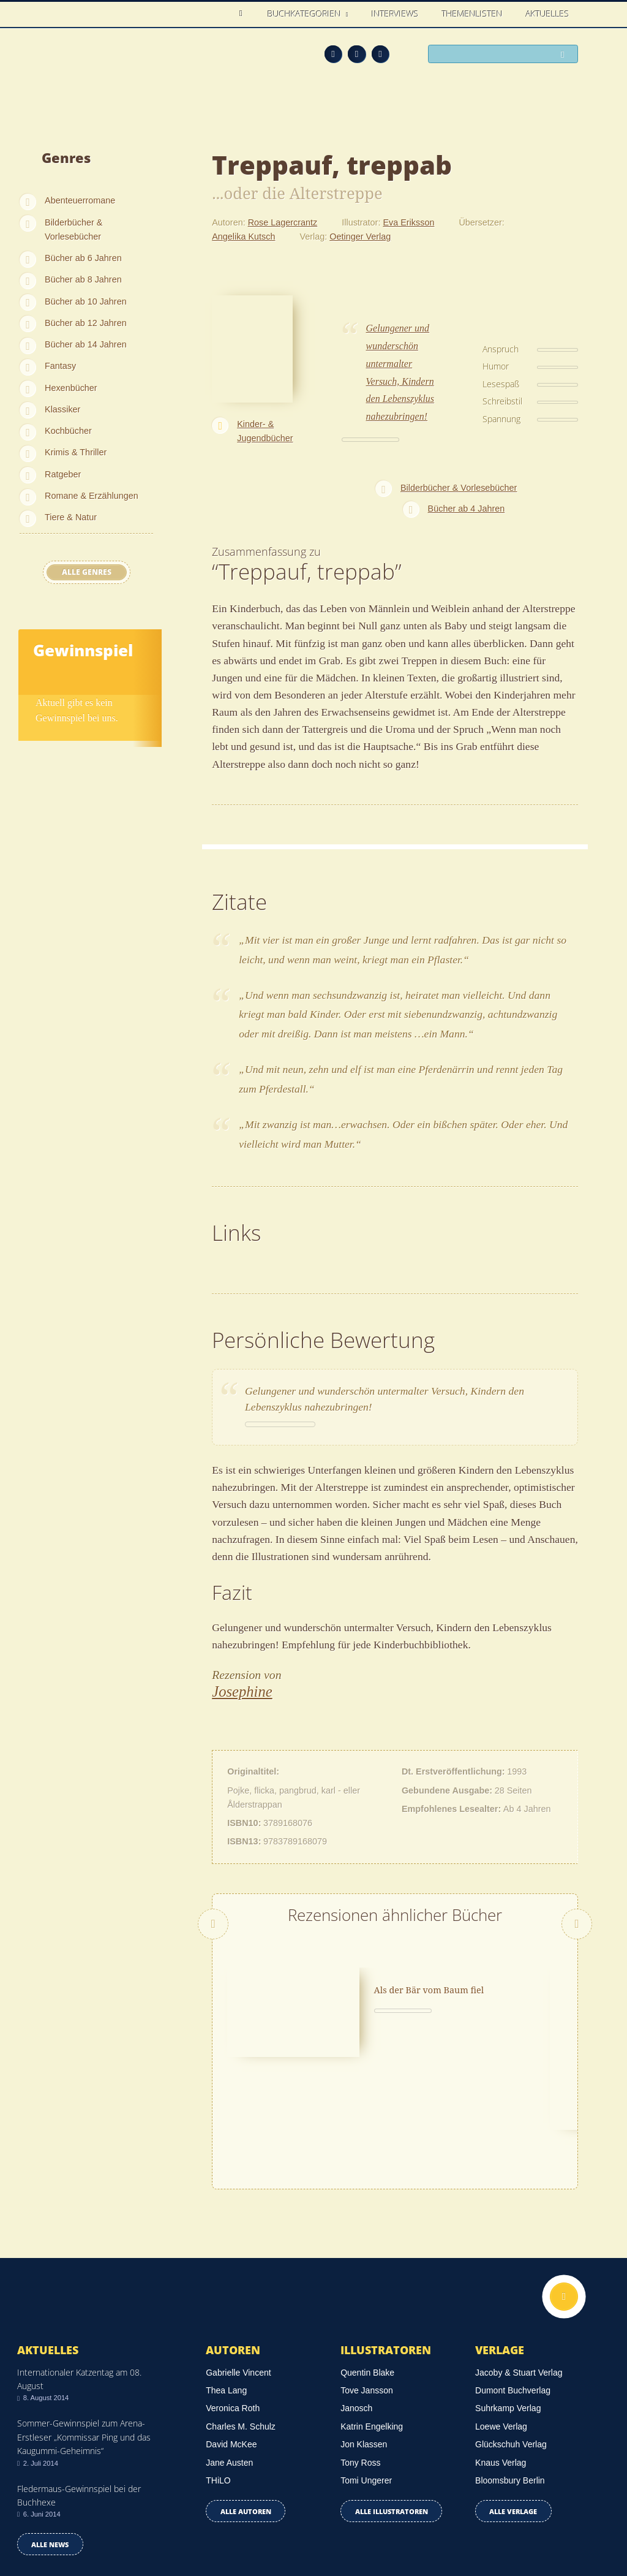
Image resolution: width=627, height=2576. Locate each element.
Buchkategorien (306, 14)
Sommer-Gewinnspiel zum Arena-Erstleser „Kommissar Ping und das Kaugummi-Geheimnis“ (84, 2334)
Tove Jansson (366, 2287)
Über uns (463, 2528)
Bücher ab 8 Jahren (83, 279)
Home (244, 14)
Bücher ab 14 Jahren (86, 344)
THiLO (218, 2377)
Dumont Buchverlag (512, 2287)
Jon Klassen (363, 2341)
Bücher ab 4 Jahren (466, 508)
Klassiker (62, 409)
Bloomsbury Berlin (510, 2377)
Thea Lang (226, 2287)
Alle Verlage (513, 2407)
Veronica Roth (233, 2305)
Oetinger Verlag (360, 236)
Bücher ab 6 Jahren (83, 258)
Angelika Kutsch (243, 236)
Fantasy (60, 366)
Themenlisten (472, 14)
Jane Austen (229, 2359)
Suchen (566, 55)
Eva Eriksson (408, 222)
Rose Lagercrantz (283, 222)
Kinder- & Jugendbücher (265, 431)
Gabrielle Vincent (238, 2269)
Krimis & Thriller (76, 452)
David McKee (231, 2341)
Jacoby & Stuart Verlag (518, 2269)
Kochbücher (68, 431)
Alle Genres (86, 572)
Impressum (41, 2526)
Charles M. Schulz (241, 2323)
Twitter (380, 54)
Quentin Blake (367, 2269)
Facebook (357, 54)
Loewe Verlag (501, 2323)
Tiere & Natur (71, 517)
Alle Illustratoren (391, 2407)
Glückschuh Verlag (511, 2341)
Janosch (356, 2305)
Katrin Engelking (371, 2323)
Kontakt (413, 2528)
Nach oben (564, 2193)
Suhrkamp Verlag (508, 2305)
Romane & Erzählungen (91, 496)
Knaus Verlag (500, 2359)
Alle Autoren (245, 2407)
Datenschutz (43, 2510)
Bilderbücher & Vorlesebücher (73, 229)
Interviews (395, 14)
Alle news (50, 2440)
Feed (333, 54)
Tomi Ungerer (366, 2377)
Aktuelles (547, 14)
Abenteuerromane (80, 200)
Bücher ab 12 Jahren (86, 323)
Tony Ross (360, 2359)
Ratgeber (63, 474)
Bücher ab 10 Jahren (86, 301)
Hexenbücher (71, 388)
